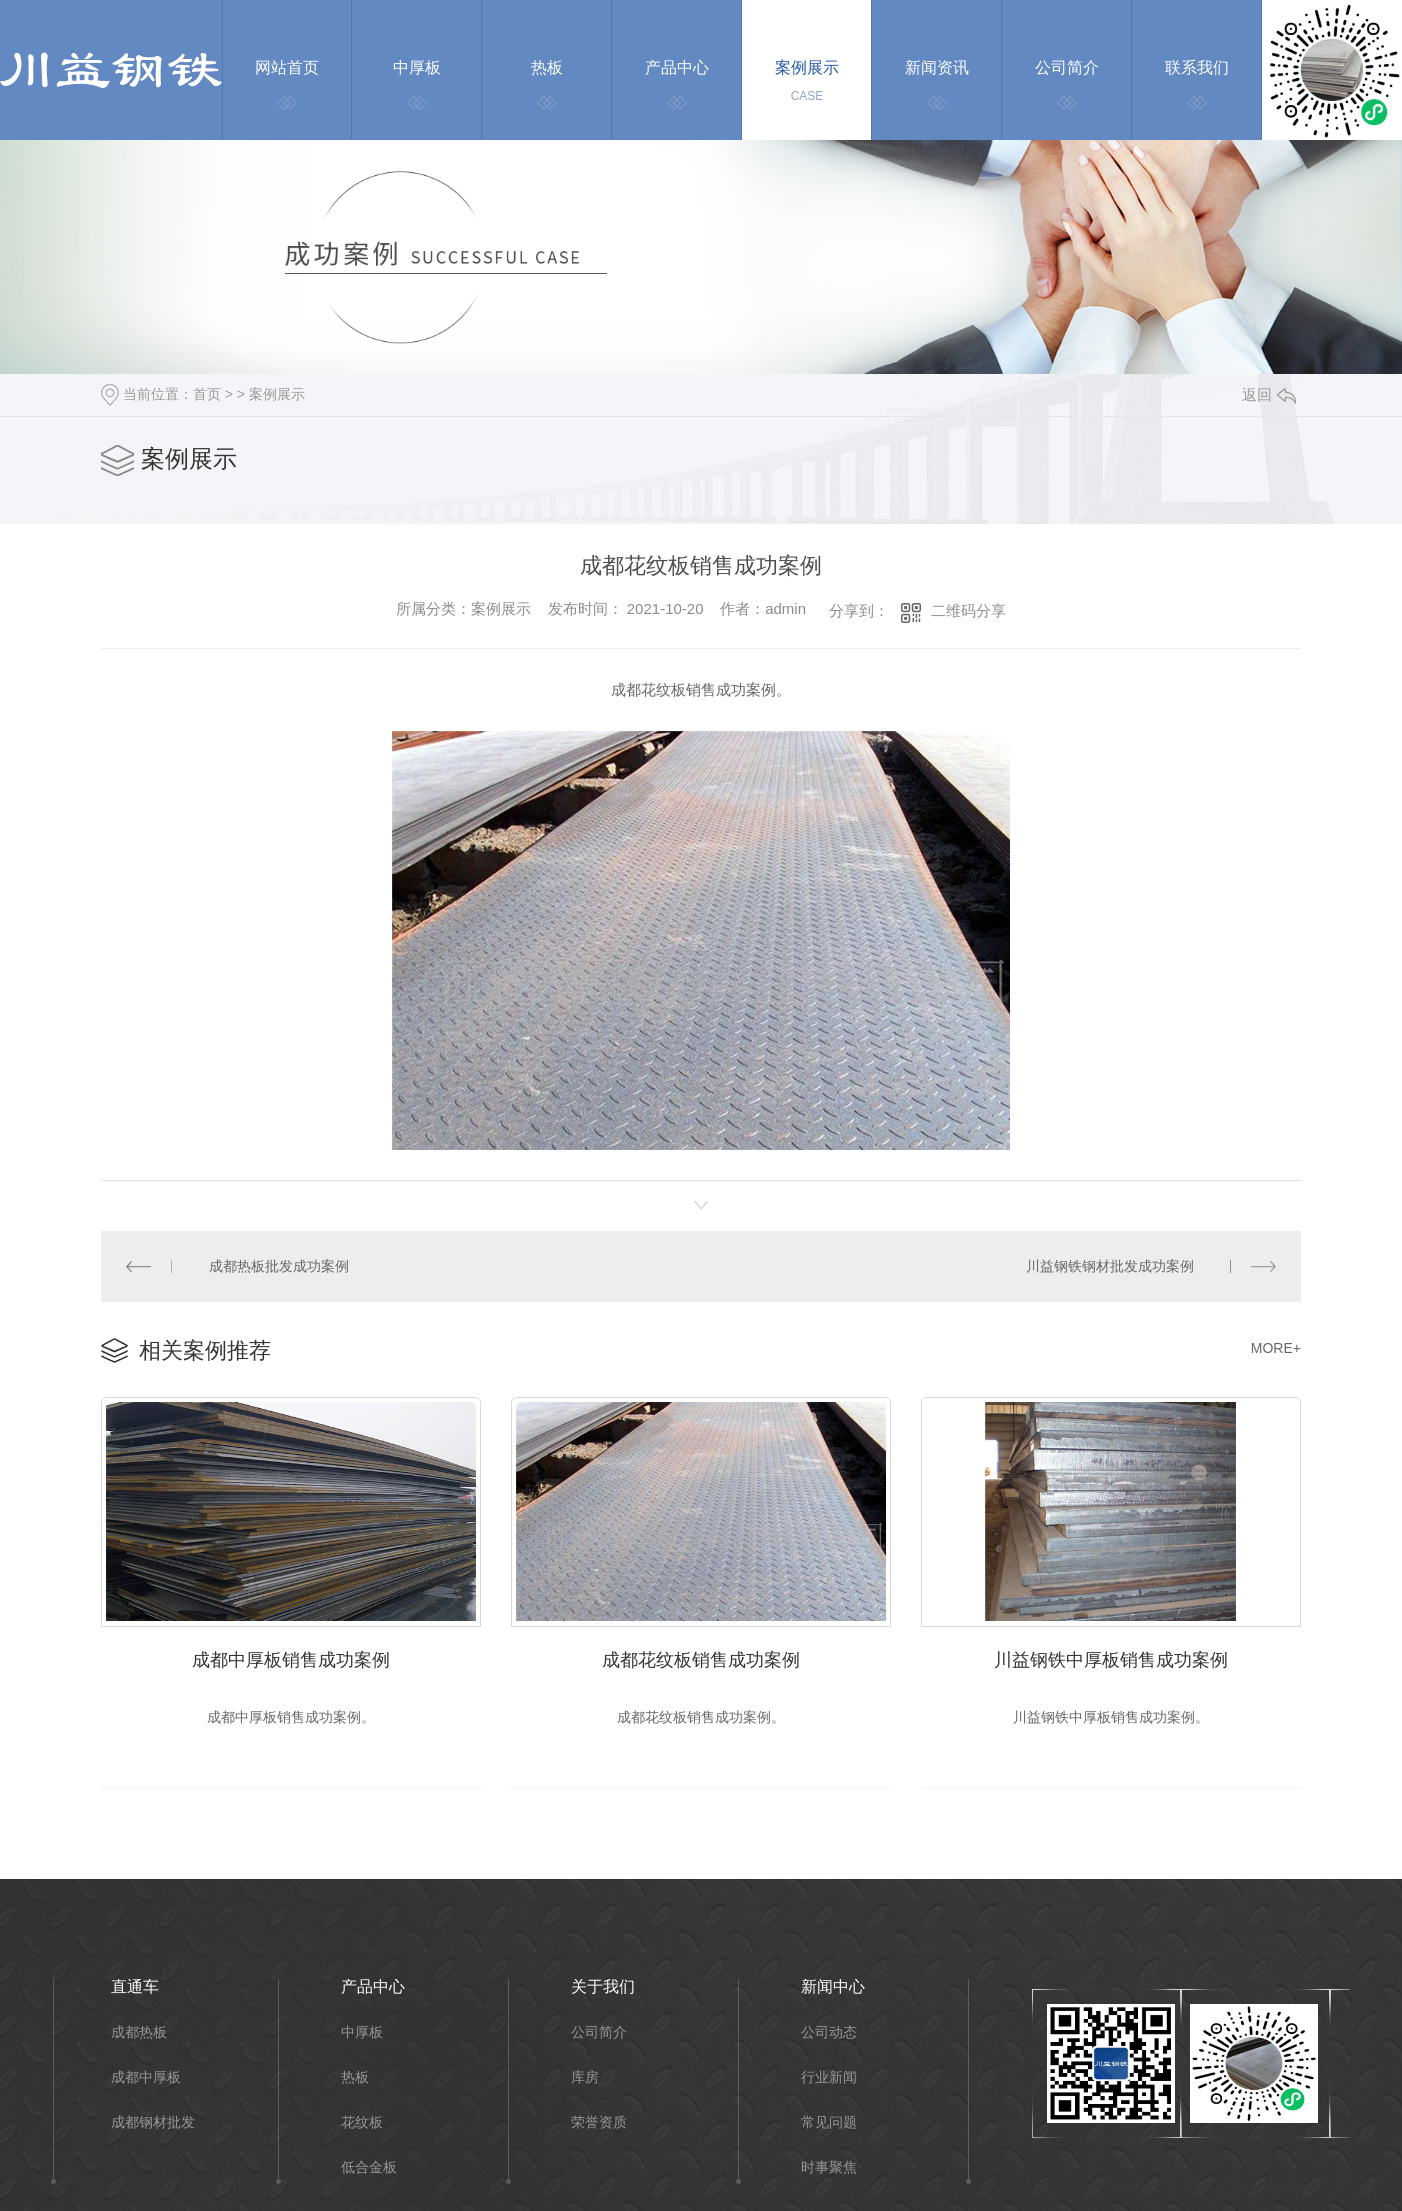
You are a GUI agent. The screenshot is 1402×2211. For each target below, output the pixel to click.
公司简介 (599, 2032)
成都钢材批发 (153, 2122)
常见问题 (829, 2122)
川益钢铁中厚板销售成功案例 (1111, 1660)
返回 (1269, 394)
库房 (585, 2077)
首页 (207, 394)
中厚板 (362, 2032)
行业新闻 (829, 2077)
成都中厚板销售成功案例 (291, 1660)
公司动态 (829, 2032)
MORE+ (1276, 1348)
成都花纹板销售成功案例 (701, 1660)
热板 (355, 2077)
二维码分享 (968, 610)
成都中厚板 (146, 2077)
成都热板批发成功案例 (279, 1266)
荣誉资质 (599, 2122)
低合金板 (369, 2167)
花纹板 (362, 2122)
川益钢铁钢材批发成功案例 (1110, 1266)
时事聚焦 (829, 2167)
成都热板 (139, 2032)
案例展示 (277, 394)
